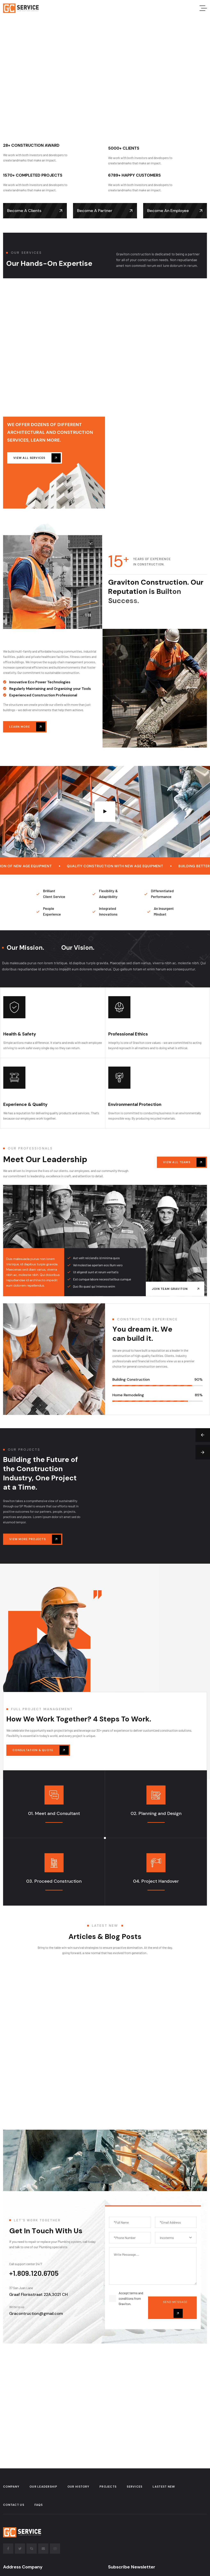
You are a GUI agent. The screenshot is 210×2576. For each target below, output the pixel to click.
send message (175, 2309)
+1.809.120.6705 (33, 2273)
